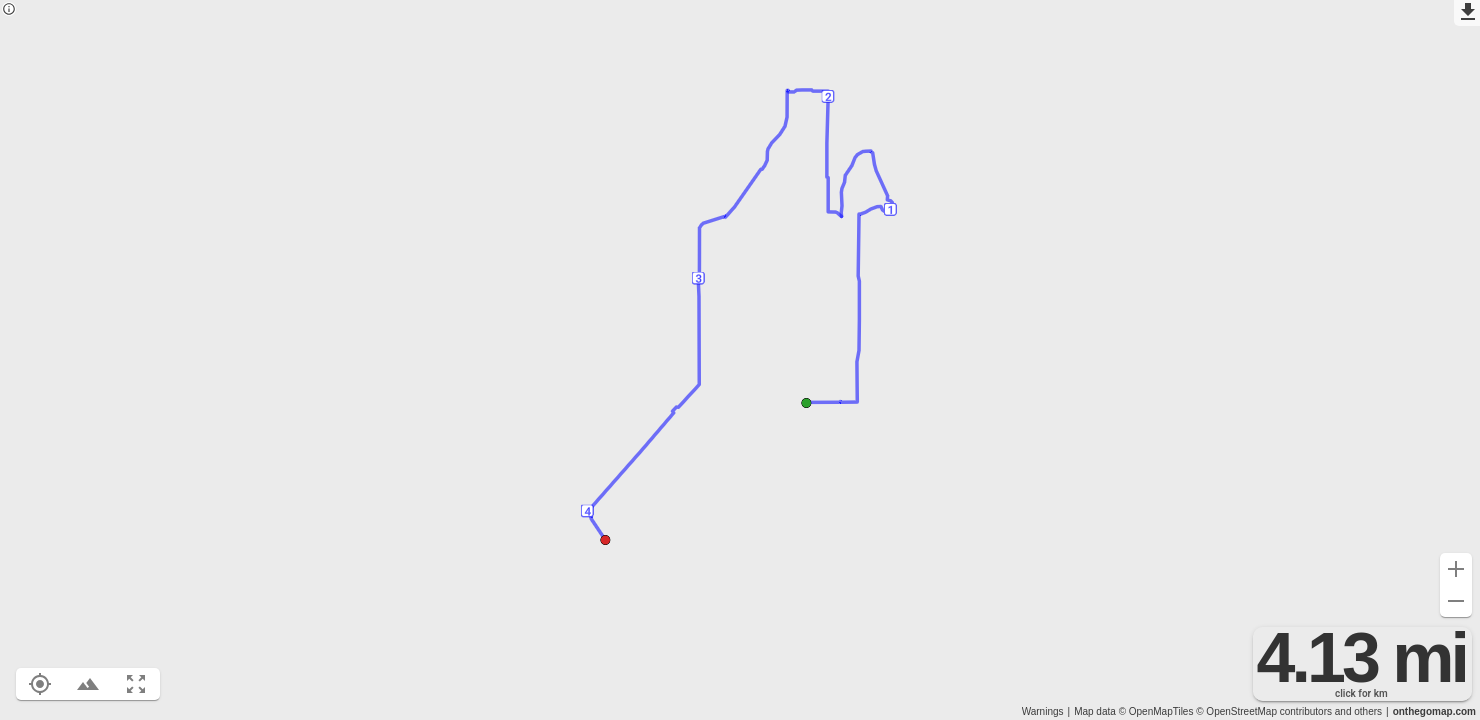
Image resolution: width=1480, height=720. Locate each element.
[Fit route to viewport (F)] (136, 684)
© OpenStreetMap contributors (1264, 711)
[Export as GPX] (1467, 13)
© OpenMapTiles (1156, 711)
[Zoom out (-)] (1456, 601)
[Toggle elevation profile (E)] (88, 684)
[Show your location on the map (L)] (40, 684)
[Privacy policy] (9, 10)
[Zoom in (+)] (1456, 569)
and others (1358, 711)
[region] (740, 360)
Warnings (1043, 711)
